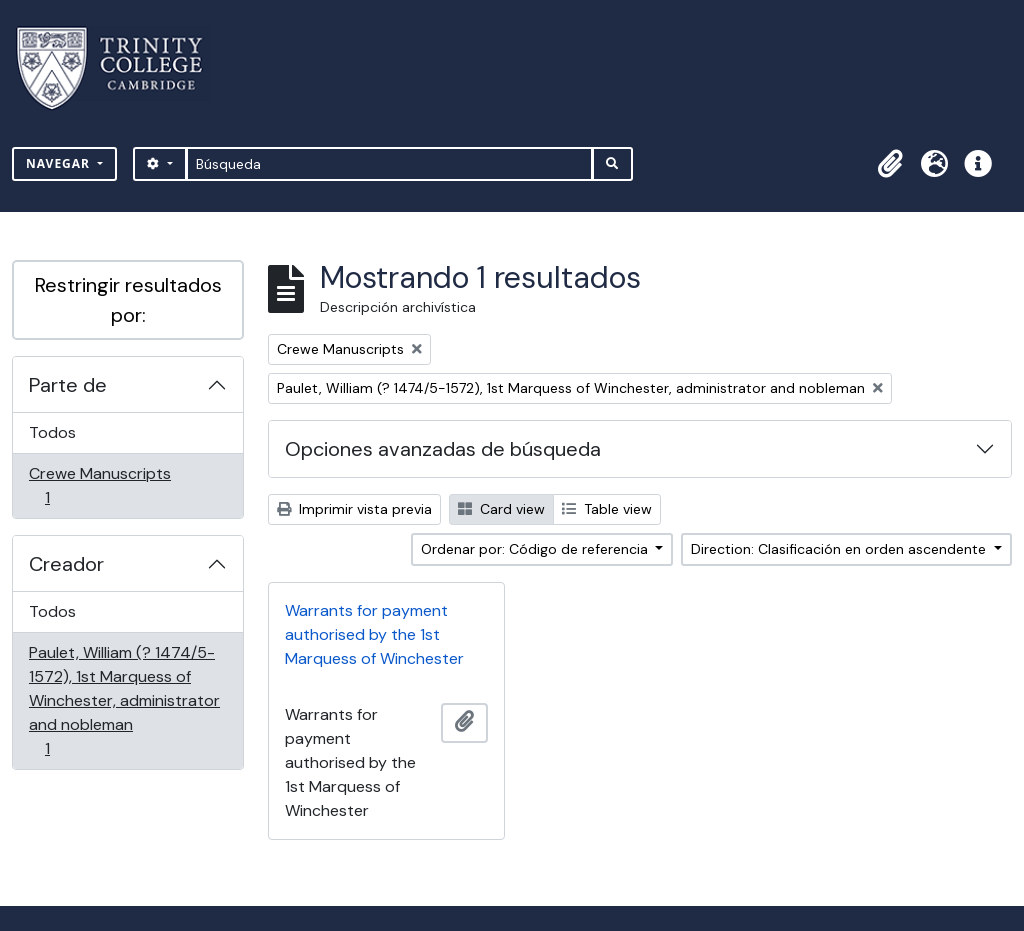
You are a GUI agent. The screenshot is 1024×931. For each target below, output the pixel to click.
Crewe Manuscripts (99, 485)
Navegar (60, 163)
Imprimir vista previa (354, 509)
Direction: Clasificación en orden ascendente (840, 549)
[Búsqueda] (389, 164)
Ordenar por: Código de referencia (536, 549)
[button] (890, 164)
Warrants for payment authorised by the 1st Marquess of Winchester (374, 634)
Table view (607, 509)
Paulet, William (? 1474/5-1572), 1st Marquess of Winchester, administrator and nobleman (124, 700)
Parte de (68, 385)
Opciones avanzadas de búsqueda (443, 449)
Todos (52, 432)
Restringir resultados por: (128, 300)
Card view (501, 509)
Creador (66, 564)
